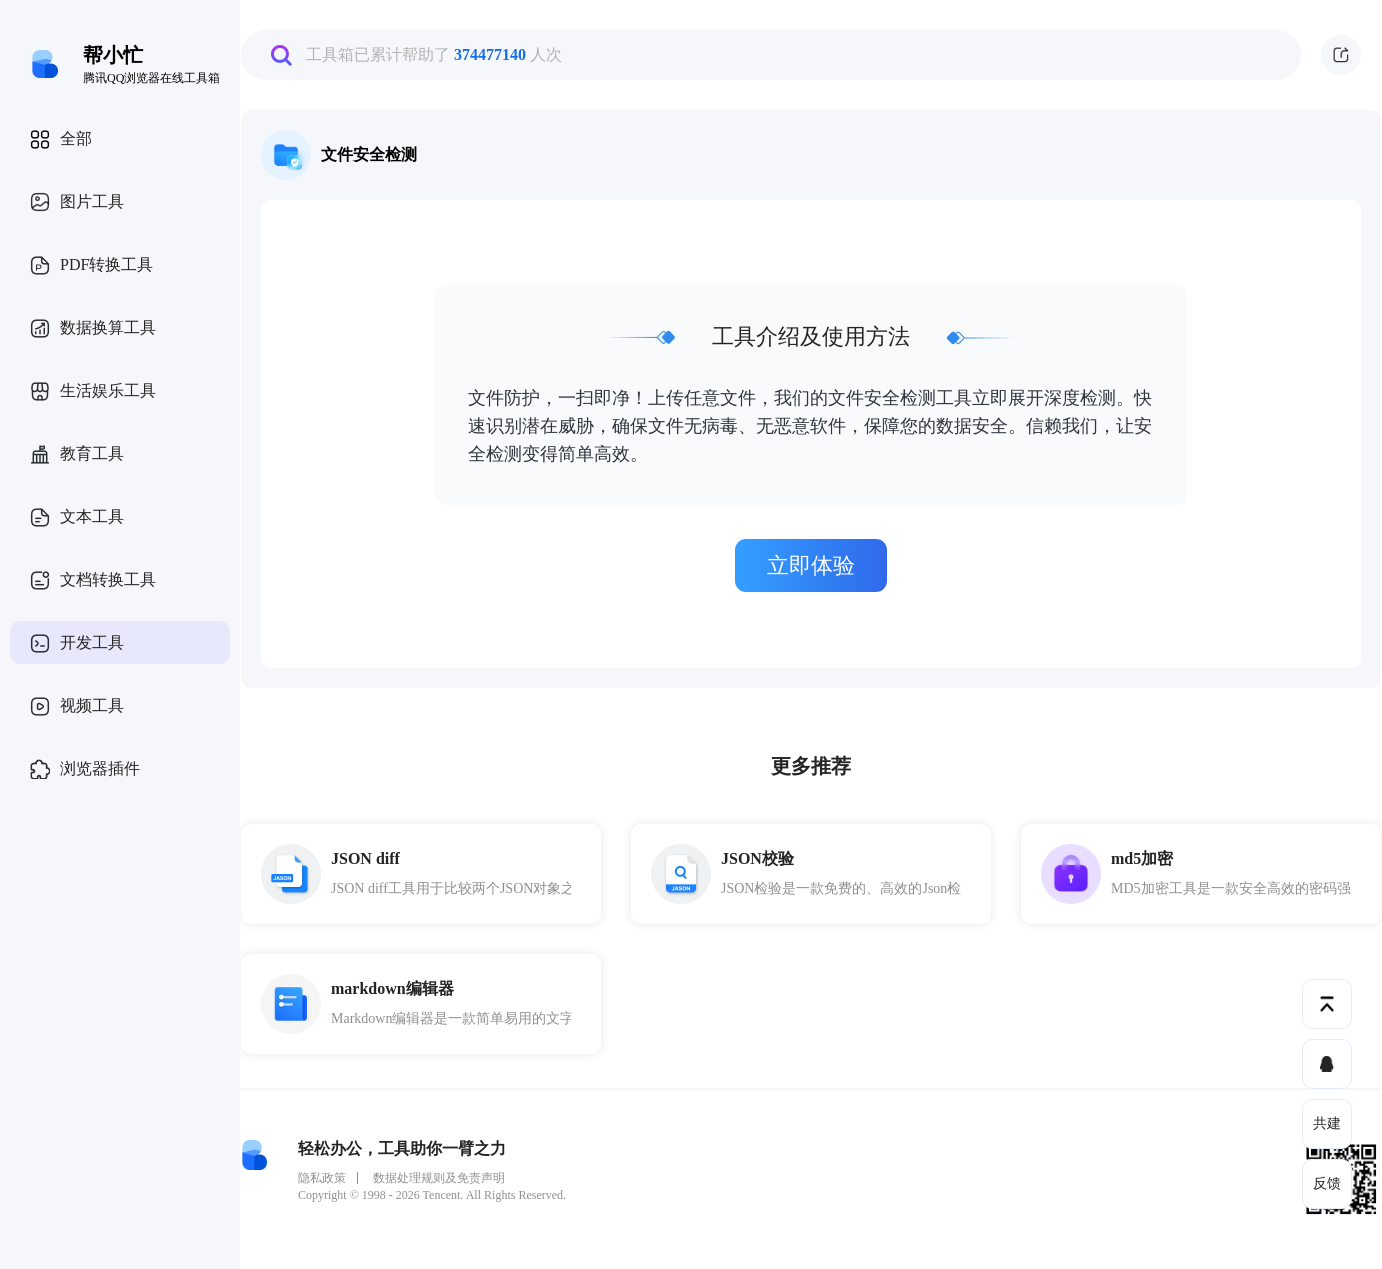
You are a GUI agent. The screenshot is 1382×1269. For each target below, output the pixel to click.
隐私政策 (322, 1178)
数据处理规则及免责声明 (439, 1178)
